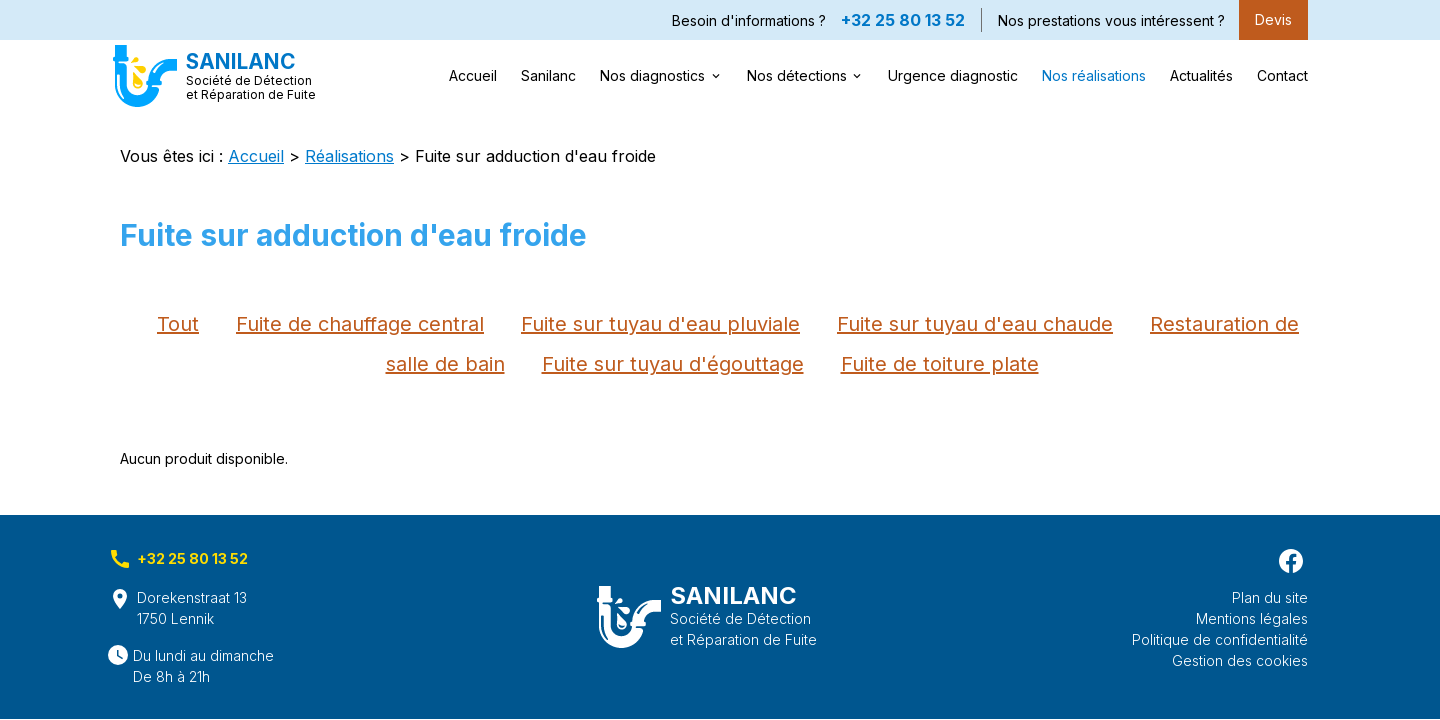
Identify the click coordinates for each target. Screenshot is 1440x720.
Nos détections (797, 75)
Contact (1282, 75)
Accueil (473, 75)
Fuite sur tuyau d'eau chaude (975, 324)
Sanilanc (548, 75)
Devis (1273, 19)
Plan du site (1270, 597)
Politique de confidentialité (1220, 639)
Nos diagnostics (652, 75)
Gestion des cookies (1240, 660)
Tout (178, 324)
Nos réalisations (1094, 75)
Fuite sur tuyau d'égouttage (673, 364)
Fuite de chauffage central (360, 324)
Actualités (1201, 75)
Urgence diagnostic (953, 75)
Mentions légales (1252, 618)
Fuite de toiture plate (940, 364)
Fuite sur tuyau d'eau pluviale (660, 324)
